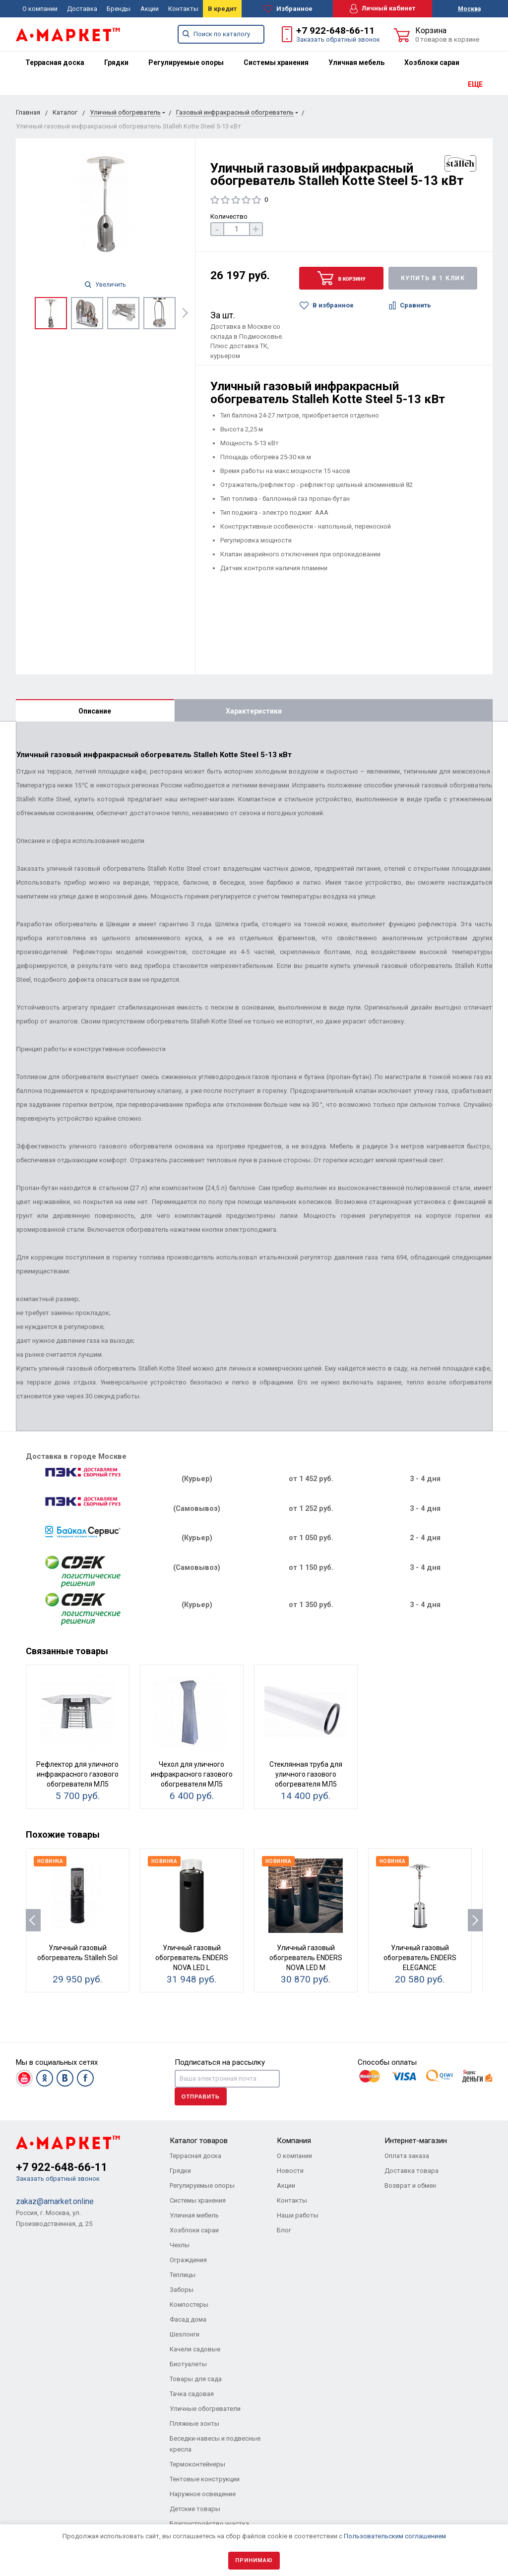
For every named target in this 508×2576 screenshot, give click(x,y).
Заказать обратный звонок (338, 39)
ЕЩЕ (475, 84)
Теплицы (182, 2274)
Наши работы (297, 2215)
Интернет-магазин (415, 2140)
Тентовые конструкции (205, 2479)
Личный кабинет (382, 8)
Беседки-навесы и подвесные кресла (215, 2444)
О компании (40, 8)
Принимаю (254, 2560)
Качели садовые (195, 2349)
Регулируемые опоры (186, 62)
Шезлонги (184, 2334)
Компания (294, 2140)
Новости (290, 2170)
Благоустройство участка (209, 2523)
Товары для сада (196, 2379)
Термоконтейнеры (197, 2464)
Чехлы (180, 2245)
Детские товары (195, 2509)
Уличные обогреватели (205, 2408)
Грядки (116, 62)
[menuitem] (54, 62)
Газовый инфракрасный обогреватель (235, 112)
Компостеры (189, 2304)
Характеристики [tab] (254, 711)
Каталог (65, 112)
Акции (149, 8)
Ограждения (188, 2260)
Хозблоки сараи (431, 62)
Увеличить (105, 284)
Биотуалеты (188, 2364)
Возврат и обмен (410, 2185)
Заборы (181, 2289)
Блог (284, 2230)
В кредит (222, 8)
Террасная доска (54, 62)
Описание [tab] (94, 711)
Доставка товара (411, 2170)
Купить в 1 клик (433, 278)
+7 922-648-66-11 (335, 30)
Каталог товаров (199, 2140)
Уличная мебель (356, 62)
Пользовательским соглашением (395, 2536)
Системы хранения (276, 62)
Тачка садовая (192, 2393)
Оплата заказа (406, 2155)
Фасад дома (188, 2319)
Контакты (183, 8)
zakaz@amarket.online (55, 2201)
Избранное (288, 9)
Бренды (118, 8)
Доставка (82, 8)
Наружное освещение (203, 2494)
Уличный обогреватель (125, 112)
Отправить (201, 2096)
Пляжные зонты (194, 2423)
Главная (28, 112)
